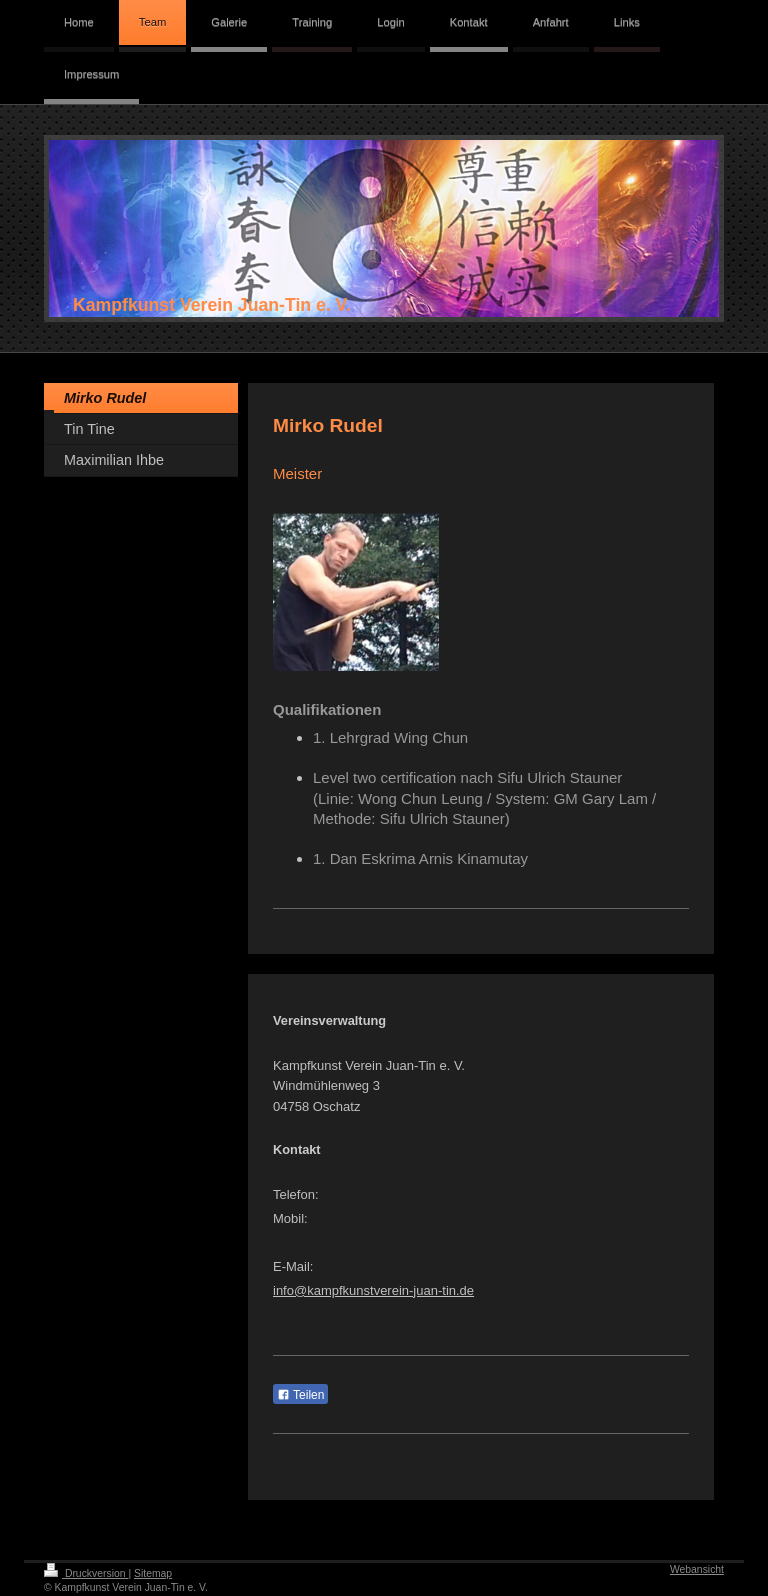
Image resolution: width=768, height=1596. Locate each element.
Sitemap (153, 1573)
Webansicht (697, 1569)
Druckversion (86, 1573)
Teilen (300, 1395)
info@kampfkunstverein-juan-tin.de (373, 1290)
